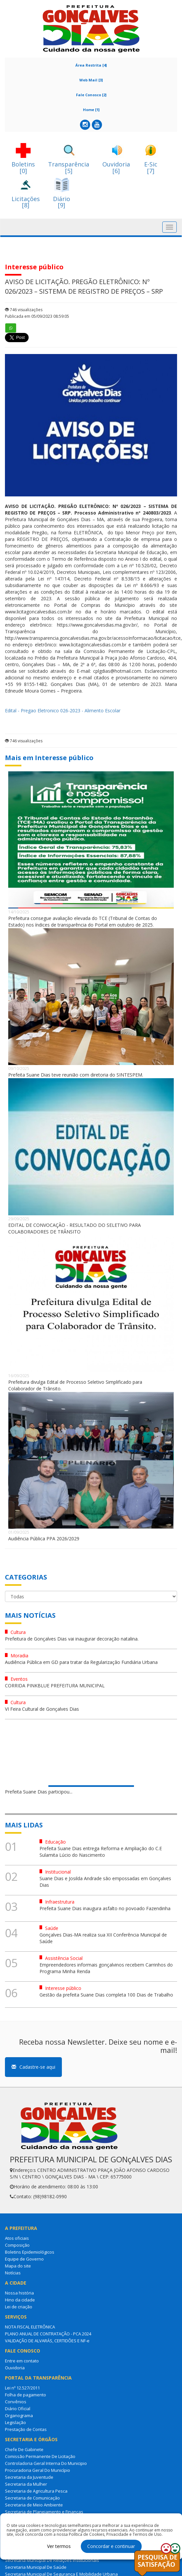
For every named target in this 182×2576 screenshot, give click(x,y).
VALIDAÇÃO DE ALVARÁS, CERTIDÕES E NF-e (47, 2341)
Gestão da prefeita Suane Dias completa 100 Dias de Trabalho (106, 1995)
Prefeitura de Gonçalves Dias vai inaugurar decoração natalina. (72, 1639)
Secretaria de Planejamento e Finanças (44, 2512)
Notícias (13, 2273)
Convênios (15, 2402)
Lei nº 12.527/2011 (22, 2388)
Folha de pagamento (25, 2395)
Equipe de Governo (24, 2259)
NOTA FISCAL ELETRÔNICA (30, 2327)
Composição (17, 2245)
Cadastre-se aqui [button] (33, 2067)
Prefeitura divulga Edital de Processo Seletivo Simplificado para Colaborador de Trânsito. (75, 1385)
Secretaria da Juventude (29, 2477)
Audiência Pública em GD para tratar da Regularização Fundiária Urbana (81, 1662)
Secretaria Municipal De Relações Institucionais (52, 2560)
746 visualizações (23, 309)
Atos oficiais (17, 2238)
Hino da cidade (20, 2300)
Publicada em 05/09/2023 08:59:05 (37, 316)
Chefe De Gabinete (24, 2449)
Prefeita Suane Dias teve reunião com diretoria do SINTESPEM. (75, 1075)
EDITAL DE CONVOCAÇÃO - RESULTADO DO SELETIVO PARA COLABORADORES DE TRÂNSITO (74, 1228)
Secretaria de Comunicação (32, 2498)
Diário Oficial (17, 2409)
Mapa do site (18, 2266)
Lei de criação (18, 2307)
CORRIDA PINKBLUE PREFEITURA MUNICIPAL (55, 1685)
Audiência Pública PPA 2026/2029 (43, 1538)
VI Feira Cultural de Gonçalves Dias (42, 1709)
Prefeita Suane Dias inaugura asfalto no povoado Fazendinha (104, 1908)
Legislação (15, 2422)
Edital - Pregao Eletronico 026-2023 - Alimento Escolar (62, 710)
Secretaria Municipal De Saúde (35, 2567)
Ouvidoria (15, 2368)
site (173, 605)
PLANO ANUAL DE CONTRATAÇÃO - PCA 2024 (48, 2334)
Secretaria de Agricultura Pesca (36, 2491)
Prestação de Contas (26, 2429)
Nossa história (19, 2293)
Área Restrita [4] (91, 65)
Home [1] (91, 109)
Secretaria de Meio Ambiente (34, 2505)
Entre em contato (22, 2361)
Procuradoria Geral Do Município (37, 2470)
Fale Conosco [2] (91, 94)
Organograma (19, 2415)
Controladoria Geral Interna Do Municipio (46, 2463)
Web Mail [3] (91, 79)
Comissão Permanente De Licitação (40, 2456)
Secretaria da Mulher (26, 2484)
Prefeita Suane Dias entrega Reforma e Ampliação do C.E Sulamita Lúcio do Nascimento (100, 1851)
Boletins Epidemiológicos (29, 2252)
